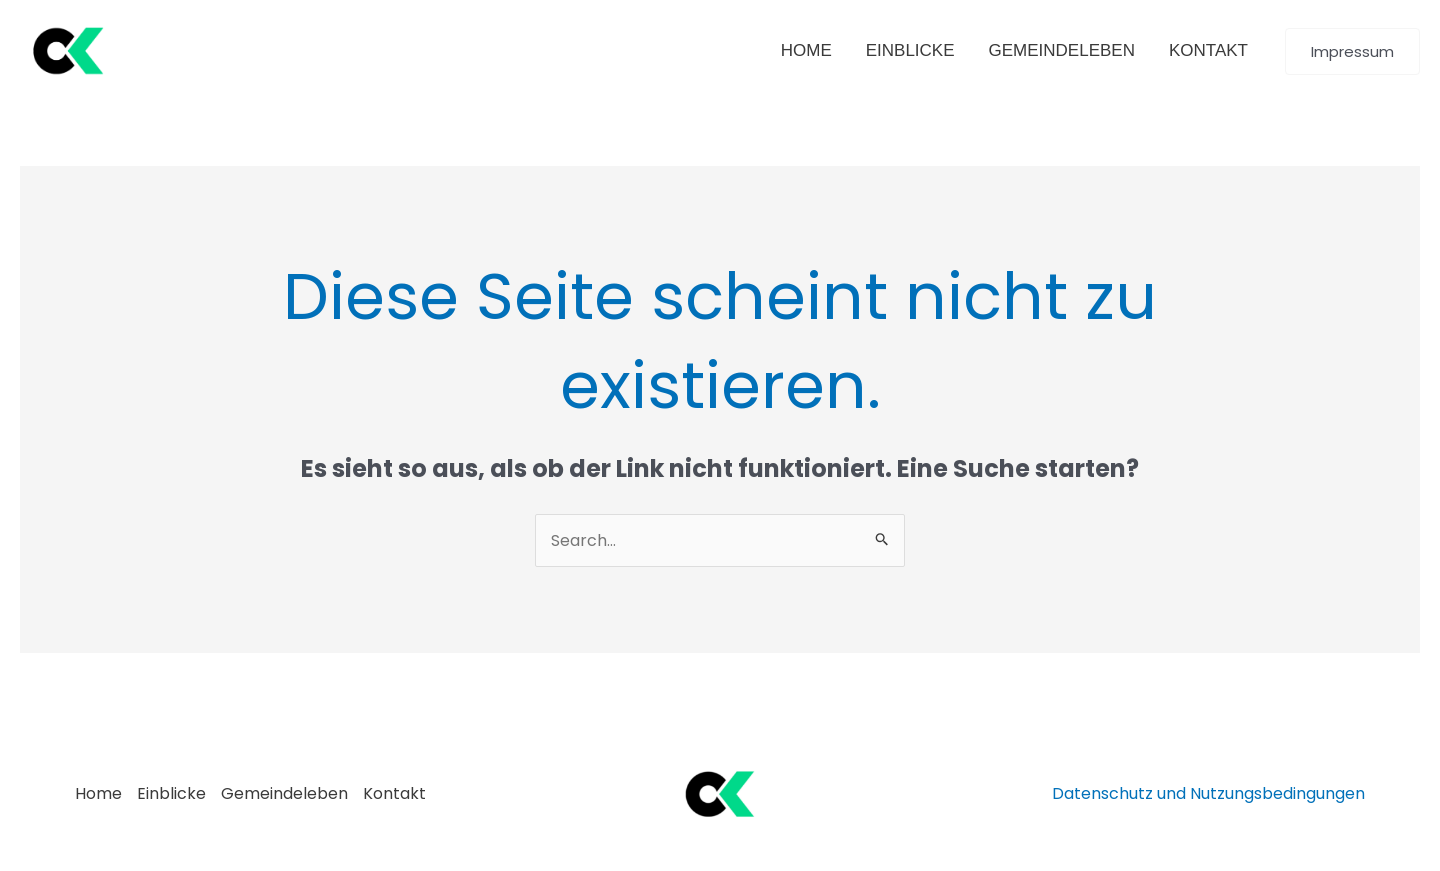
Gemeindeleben (284, 793)
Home (98, 793)
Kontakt (394, 793)
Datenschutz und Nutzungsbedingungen (1208, 793)
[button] (1352, 51)
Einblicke (171, 793)
